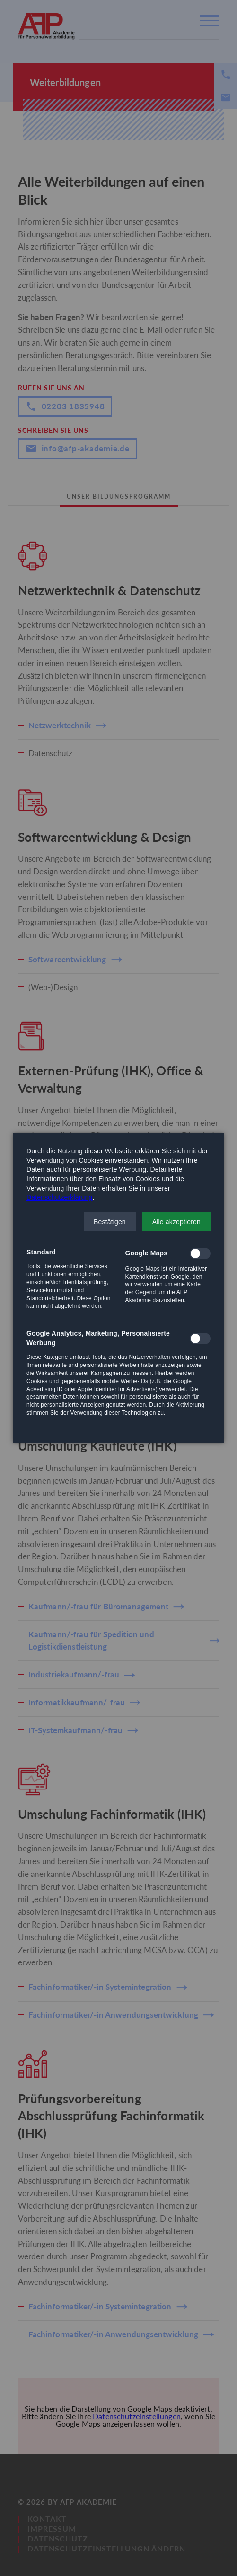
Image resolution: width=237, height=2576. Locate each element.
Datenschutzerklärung (59, 1197)
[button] (110, 1221)
